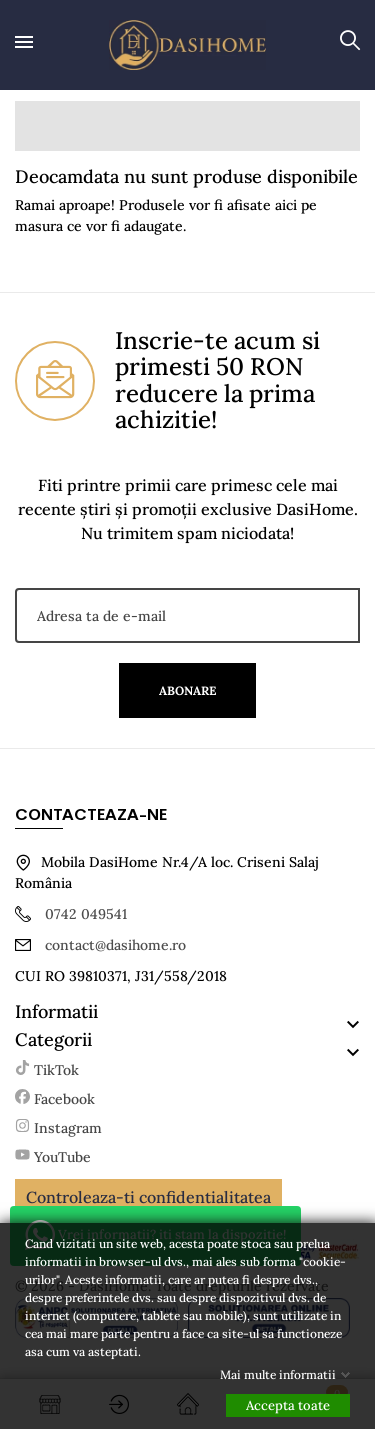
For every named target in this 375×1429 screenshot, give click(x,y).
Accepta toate (288, 1405)
